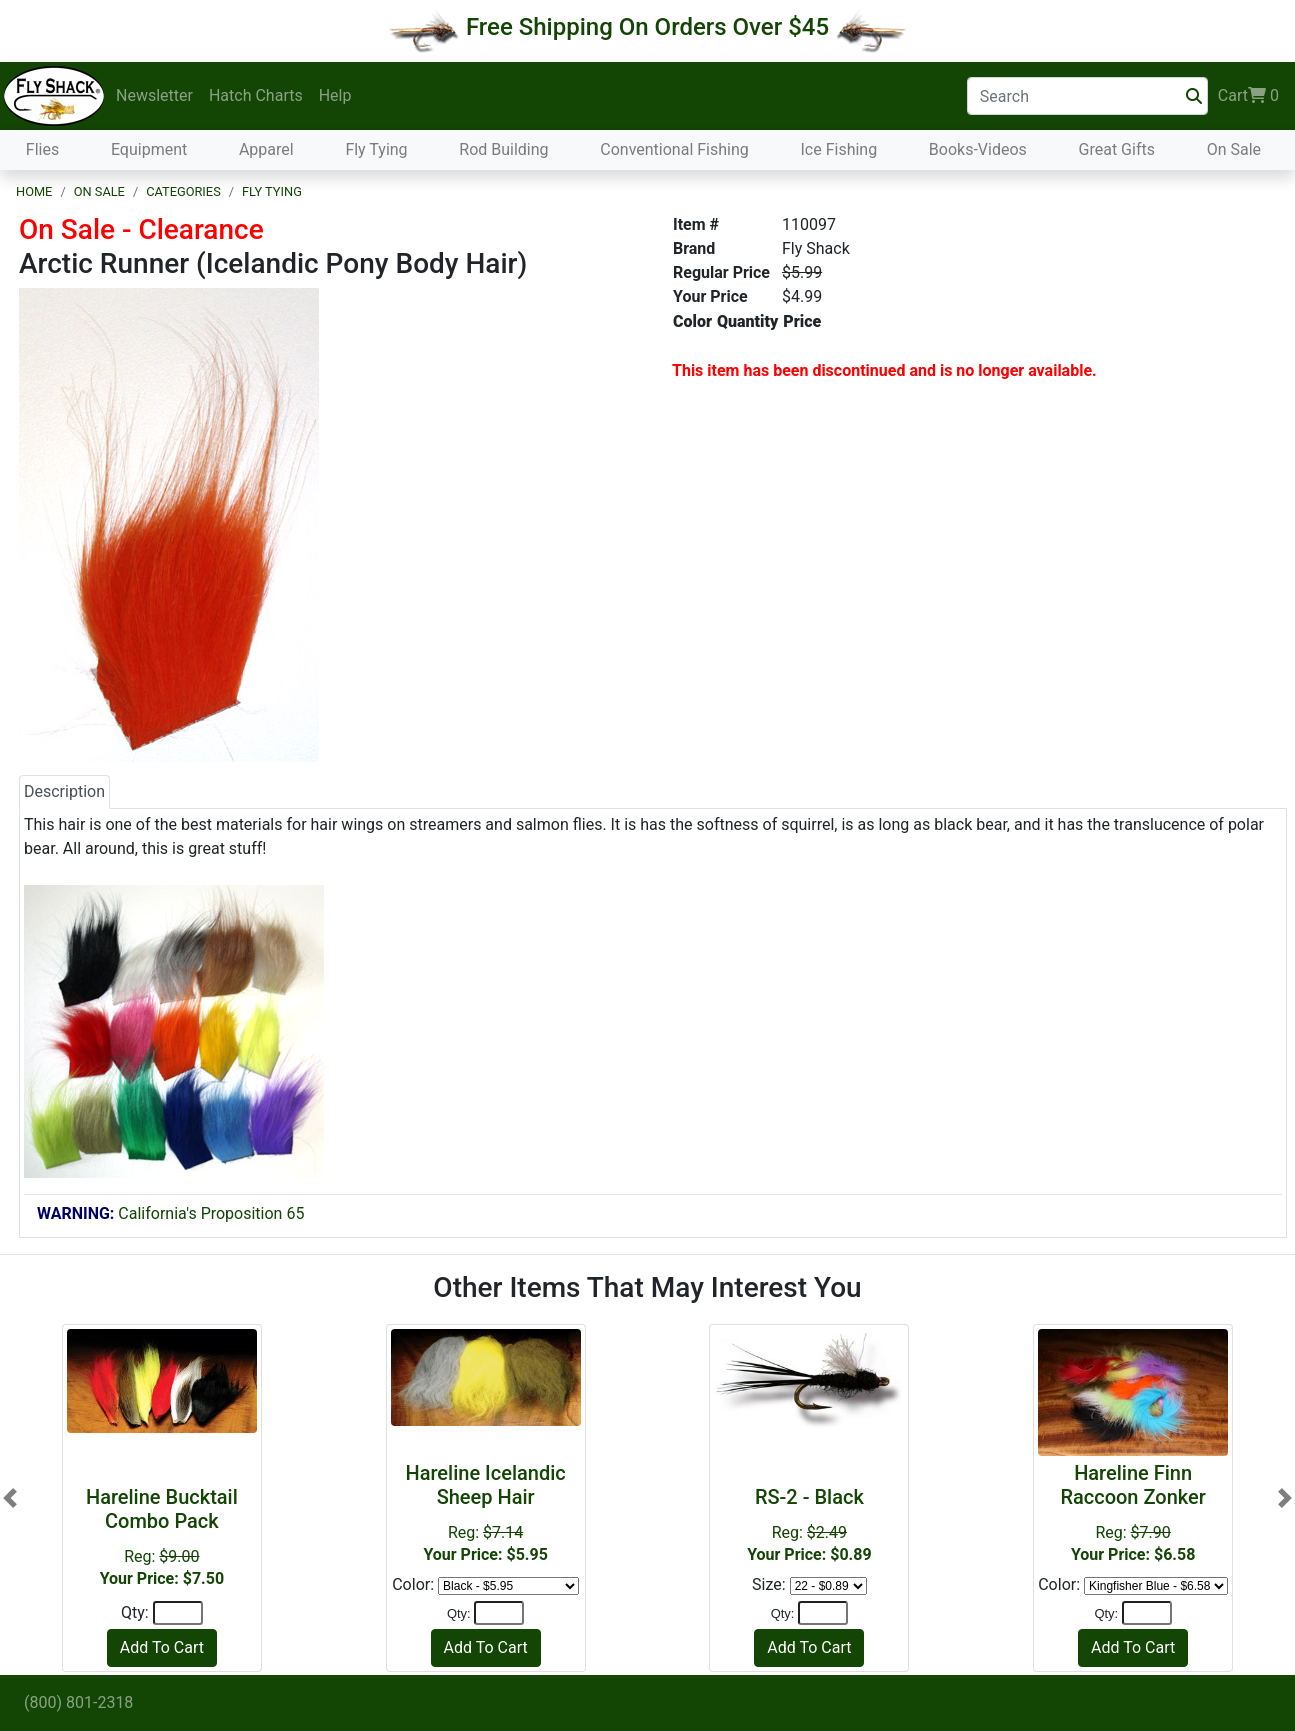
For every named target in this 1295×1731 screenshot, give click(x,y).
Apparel (266, 149)
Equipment (149, 149)
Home (34, 191)
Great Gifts (1117, 149)
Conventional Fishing (674, 149)
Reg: (809, 1524)
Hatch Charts (256, 95)
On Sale (1234, 149)
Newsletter (154, 95)
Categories (183, 191)
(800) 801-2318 (78, 1702)
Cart (1248, 96)
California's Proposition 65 (170, 1213)
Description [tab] (64, 791)
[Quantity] (178, 1613)
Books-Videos (978, 149)
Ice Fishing (838, 149)
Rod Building (503, 149)
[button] (10, 1497)
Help (335, 95)
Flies (42, 149)
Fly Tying (376, 149)
